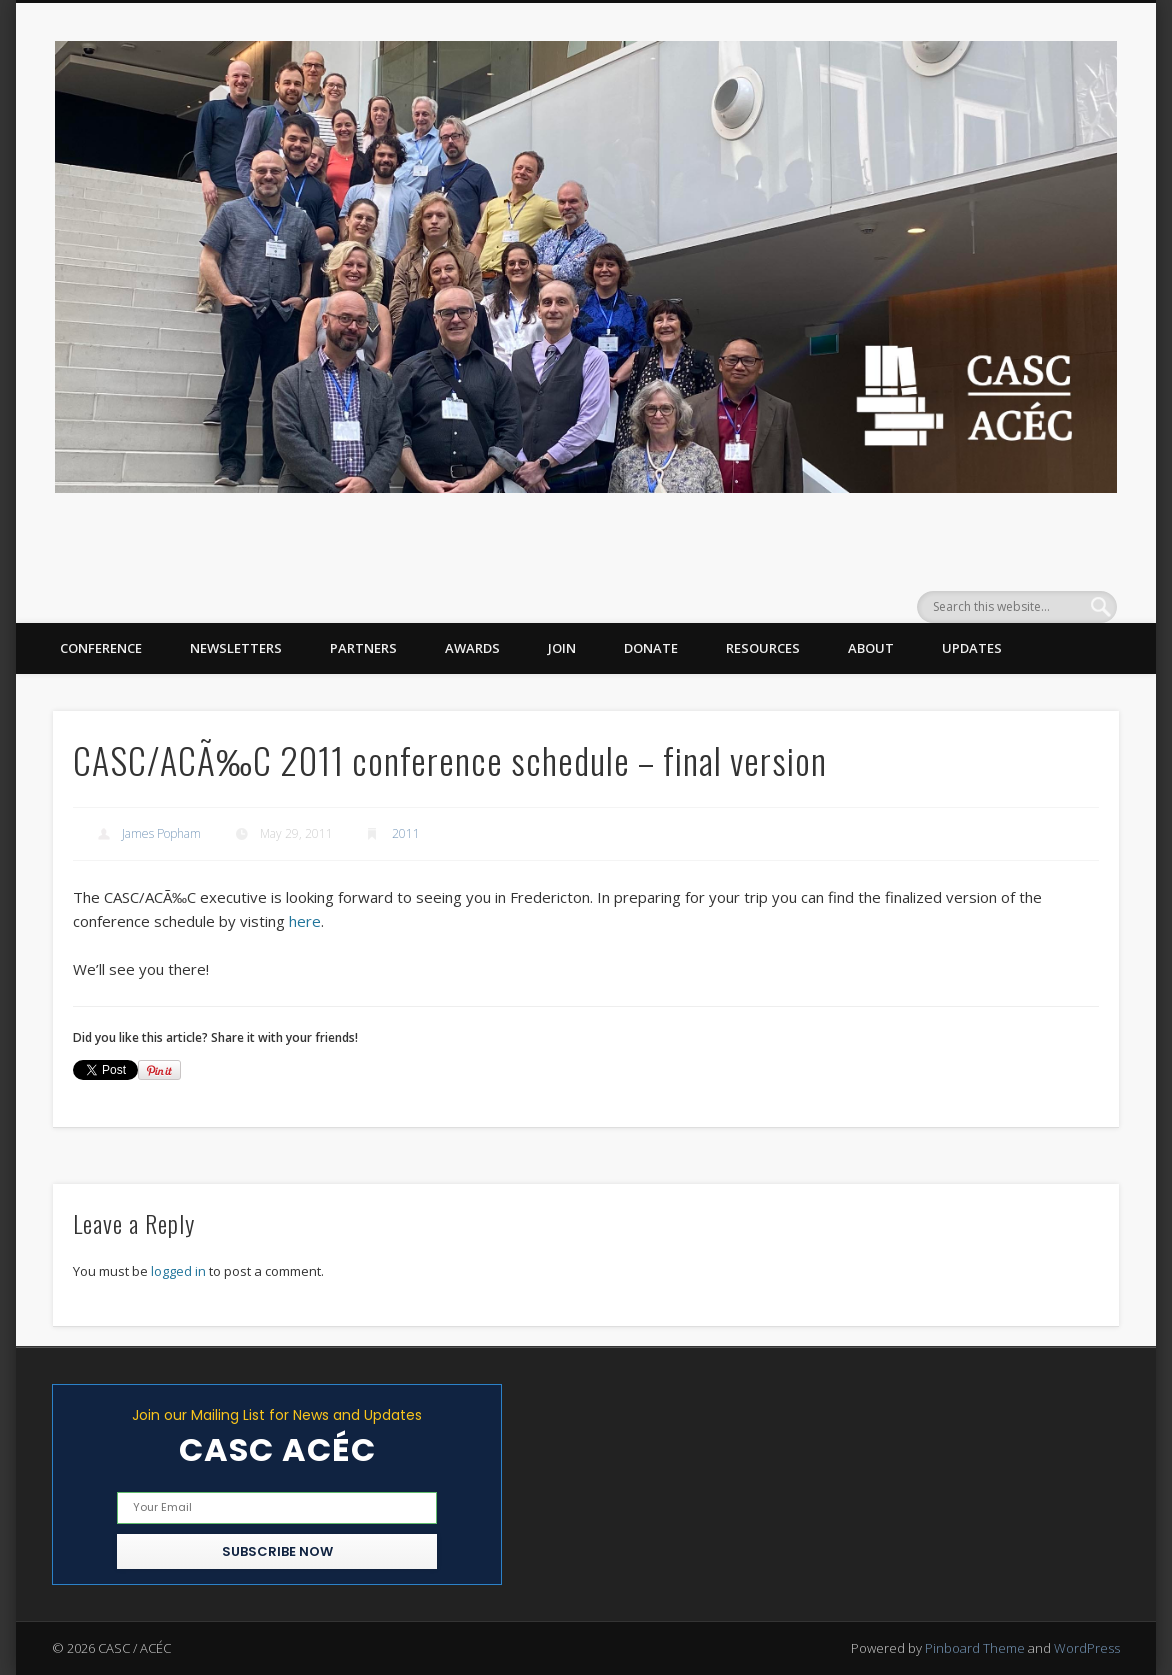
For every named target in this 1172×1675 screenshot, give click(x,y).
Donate (651, 648)
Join (562, 648)
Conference (101, 648)
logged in (178, 1271)
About (871, 648)
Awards (472, 648)
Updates (972, 648)
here (305, 921)
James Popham (161, 833)
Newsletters (236, 648)
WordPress (1087, 1648)
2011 (406, 833)
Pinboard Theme (975, 1648)
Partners (363, 648)
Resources (763, 648)
